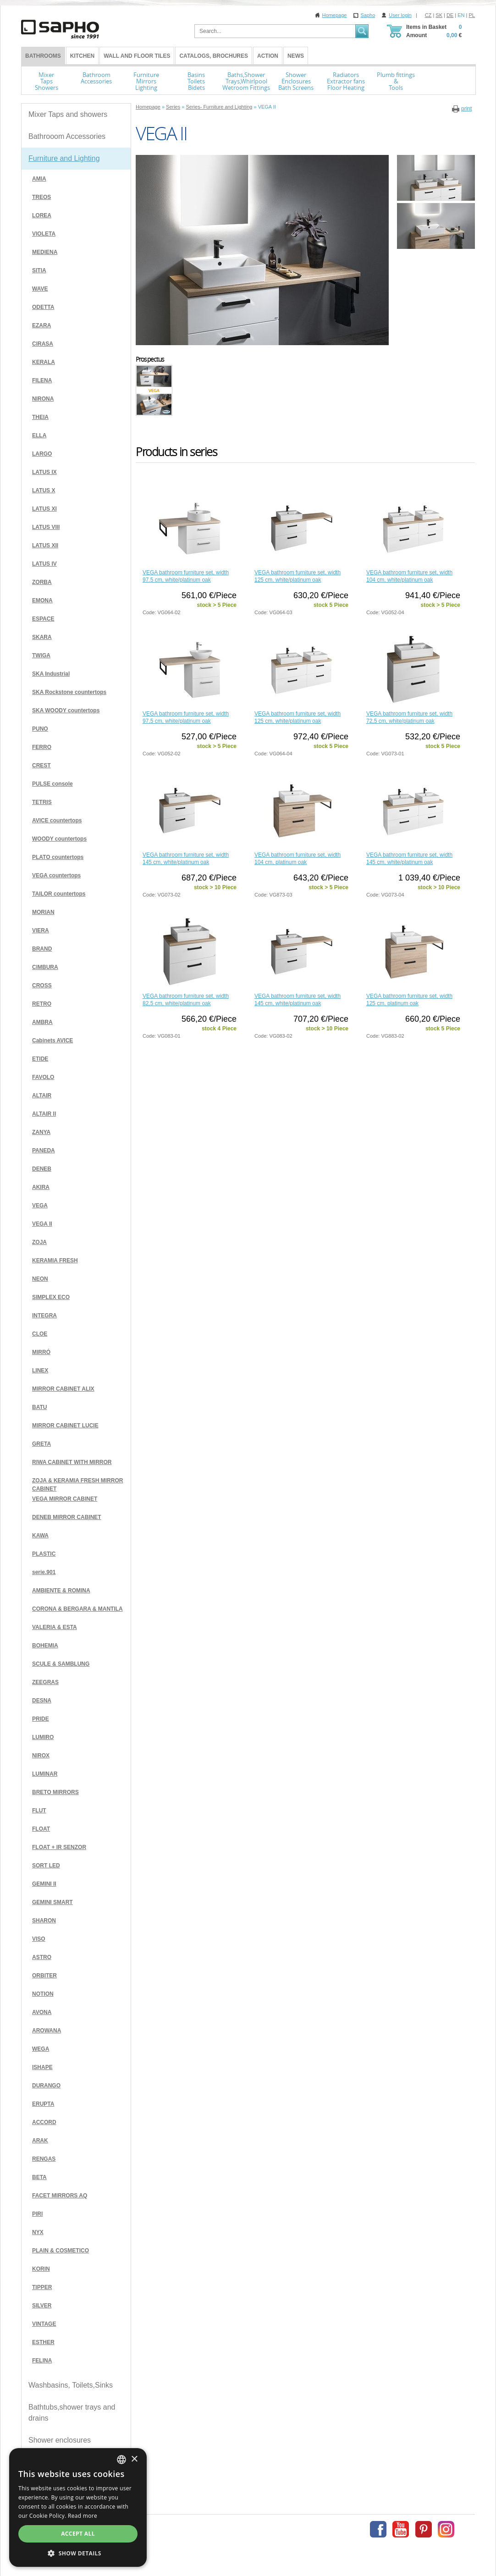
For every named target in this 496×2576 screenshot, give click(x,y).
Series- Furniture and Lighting (219, 107)
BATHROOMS (43, 56)
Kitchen (82, 56)
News (295, 56)
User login (400, 15)
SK (438, 15)
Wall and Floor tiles (137, 56)
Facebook (378, 2529)
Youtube (400, 2529)
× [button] (134, 2459)
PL (472, 15)
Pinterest (423, 2529)
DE (449, 15)
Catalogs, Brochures (213, 56)
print (466, 108)
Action (267, 56)
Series (173, 107)
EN (460, 15)
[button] (78, 2553)
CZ (428, 15)
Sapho (367, 15)
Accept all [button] (78, 2533)
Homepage (334, 15)
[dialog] (78, 2507)
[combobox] (121, 2459)
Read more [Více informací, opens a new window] (82, 2516)
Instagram (446, 2529)
